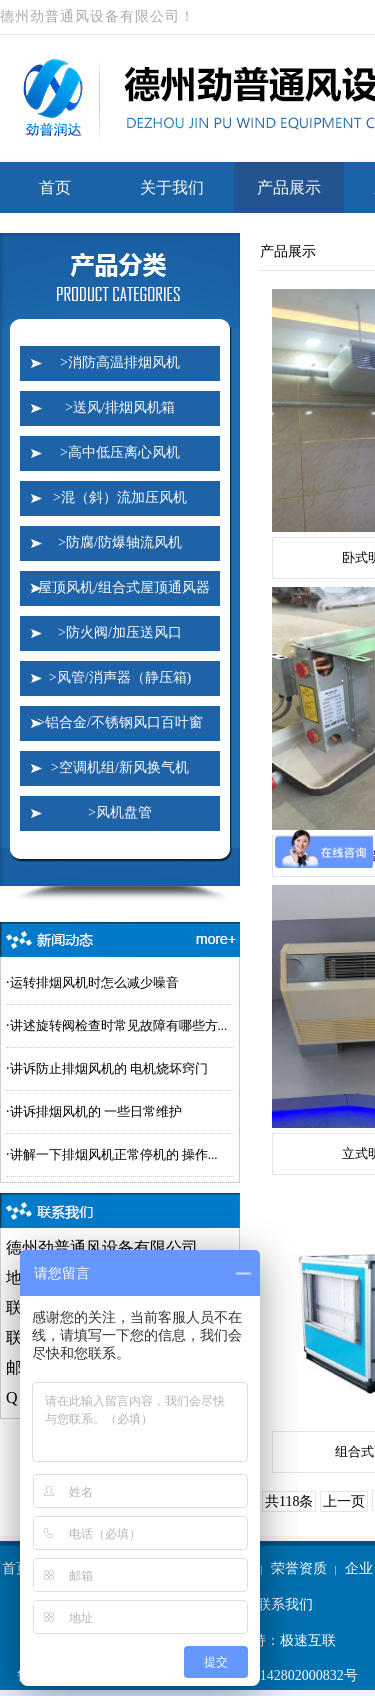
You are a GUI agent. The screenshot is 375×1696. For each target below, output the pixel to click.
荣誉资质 (299, 1568)
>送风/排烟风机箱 (120, 407)
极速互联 (308, 1640)
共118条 (289, 1501)
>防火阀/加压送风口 (120, 632)
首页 (55, 187)
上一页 (344, 1501)
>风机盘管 (120, 812)
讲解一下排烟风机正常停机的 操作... (114, 1154)
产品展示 (289, 187)
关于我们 (172, 187)
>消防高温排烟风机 (120, 362)
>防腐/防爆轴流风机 (120, 542)
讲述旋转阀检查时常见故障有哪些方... (119, 1025)
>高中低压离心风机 (120, 452)
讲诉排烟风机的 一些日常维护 (96, 1111)
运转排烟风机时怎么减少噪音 (94, 982)
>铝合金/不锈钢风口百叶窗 (120, 722)
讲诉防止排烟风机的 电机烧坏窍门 (109, 1068)
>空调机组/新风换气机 (120, 767)
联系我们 (285, 1604)
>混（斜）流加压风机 (120, 497)
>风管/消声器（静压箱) (120, 677)
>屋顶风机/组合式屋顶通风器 (120, 587)
